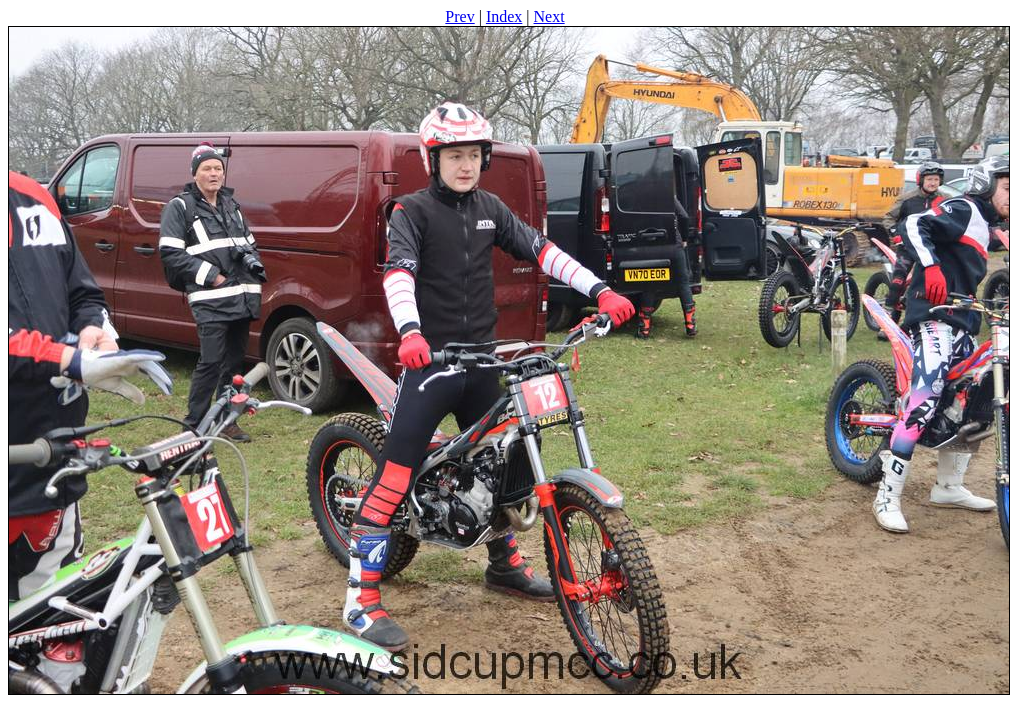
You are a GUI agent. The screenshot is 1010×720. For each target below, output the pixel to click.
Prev (459, 16)
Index (504, 16)
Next (549, 16)
